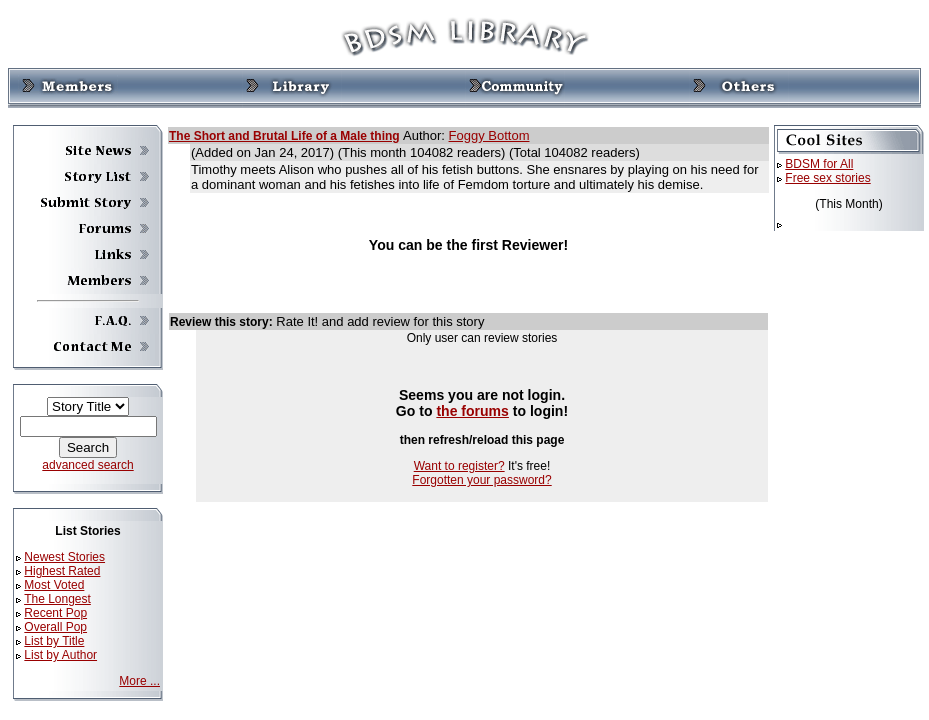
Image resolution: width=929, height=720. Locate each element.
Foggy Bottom (489, 135)
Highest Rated (62, 571)
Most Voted (54, 585)
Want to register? (459, 466)
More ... (139, 681)
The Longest (57, 599)
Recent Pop (55, 613)
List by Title (54, 641)
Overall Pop (55, 627)
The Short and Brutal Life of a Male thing (284, 136)
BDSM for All (819, 164)
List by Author (60, 655)
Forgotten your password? (481, 480)
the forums (472, 411)
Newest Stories (64, 557)
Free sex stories (827, 178)
